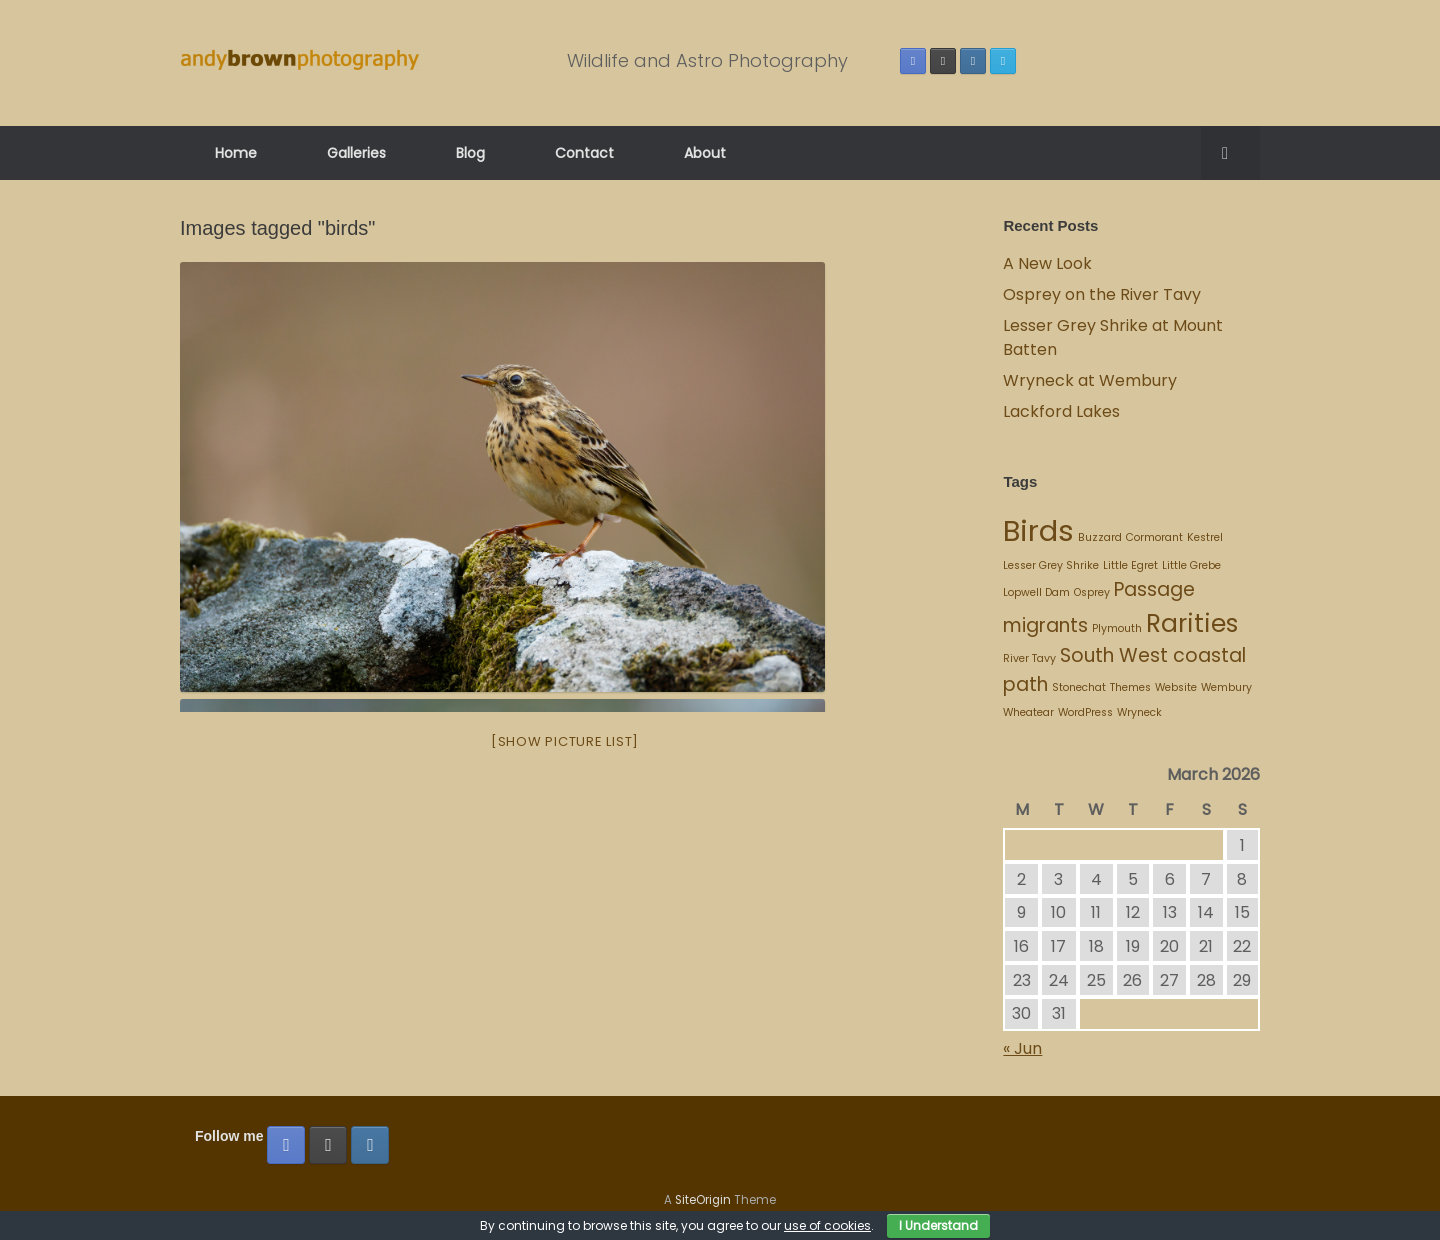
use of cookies (827, 1225)
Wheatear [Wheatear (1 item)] (1028, 712)
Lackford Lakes (1061, 411)
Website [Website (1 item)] (1176, 687)
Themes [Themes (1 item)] (1130, 687)
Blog (470, 153)
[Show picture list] (565, 741)
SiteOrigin (703, 1200)
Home (236, 153)
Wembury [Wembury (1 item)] (1226, 687)
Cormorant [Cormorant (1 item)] (1154, 537)
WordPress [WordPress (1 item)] (1085, 712)
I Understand (938, 1225)
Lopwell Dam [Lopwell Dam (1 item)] (1036, 592)
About (705, 153)
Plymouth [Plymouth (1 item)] (1117, 628)
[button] (1230, 153)
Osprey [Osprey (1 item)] (1092, 592)
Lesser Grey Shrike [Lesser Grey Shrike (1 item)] (1051, 565)
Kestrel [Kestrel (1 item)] (1205, 537)
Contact (584, 153)
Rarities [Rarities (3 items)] (1192, 623)
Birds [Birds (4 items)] (1038, 530)
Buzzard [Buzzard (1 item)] (1100, 537)
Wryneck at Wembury (1092, 380)
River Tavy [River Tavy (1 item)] (1029, 658)
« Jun (1022, 1048)
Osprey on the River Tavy (1102, 294)
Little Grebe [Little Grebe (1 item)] (1191, 565)
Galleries (356, 153)
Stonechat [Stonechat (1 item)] (1079, 687)
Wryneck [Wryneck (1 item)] (1139, 712)
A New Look (1047, 263)
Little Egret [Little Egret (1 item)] (1130, 565)
